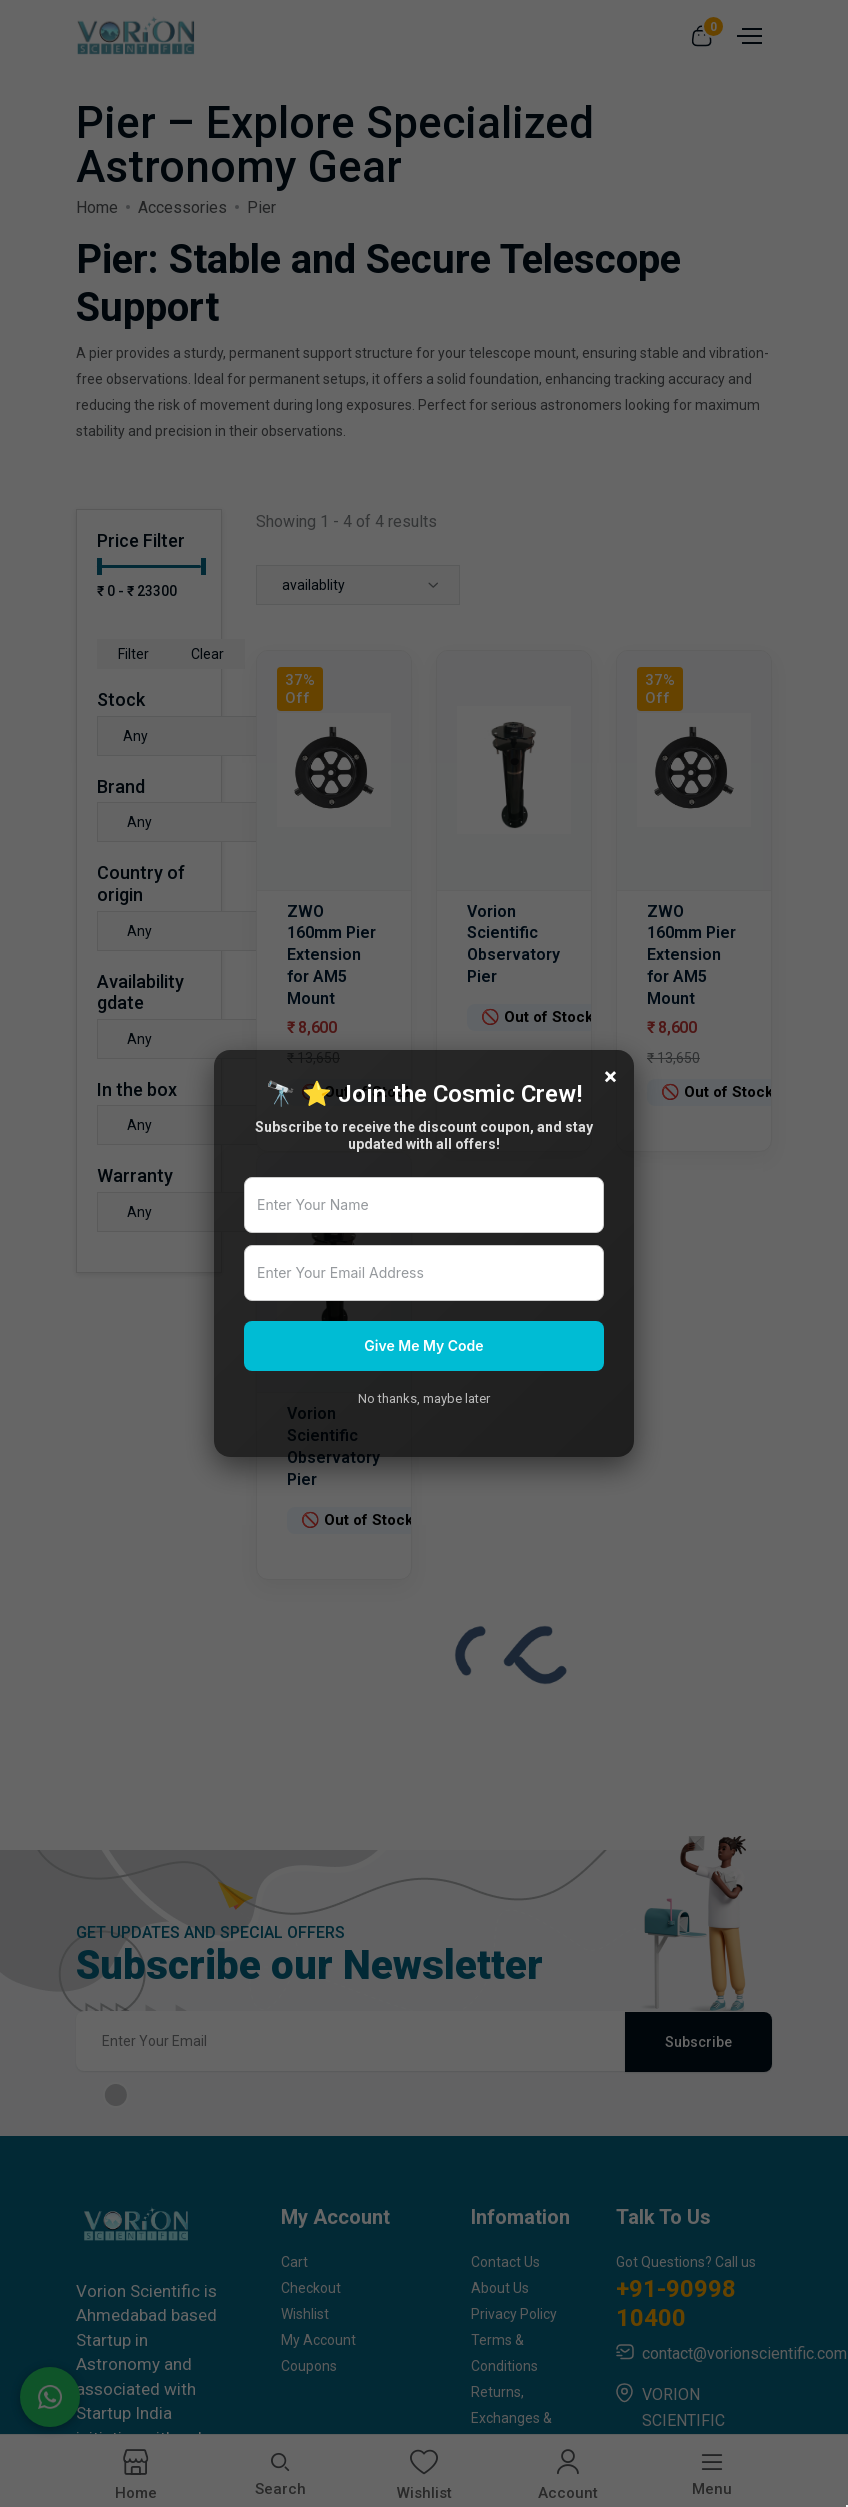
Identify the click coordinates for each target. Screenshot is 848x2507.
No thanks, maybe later (424, 1398)
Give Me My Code (423, 1345)
